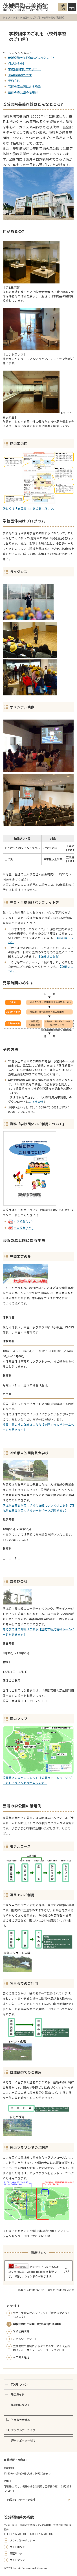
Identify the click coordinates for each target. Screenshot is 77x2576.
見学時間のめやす (20, 75)
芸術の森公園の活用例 (23, 92)
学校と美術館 (21, 2331)
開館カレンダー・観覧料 (21, 2499)
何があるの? (16, 63)
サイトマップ (17, 2560)
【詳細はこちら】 (49, 956)
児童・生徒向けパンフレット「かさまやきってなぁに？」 (41, 2314)
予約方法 (14, 80)
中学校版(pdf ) (21, 1228)
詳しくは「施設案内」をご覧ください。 (29, 508)
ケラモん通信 (21, 2357)
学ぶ (15, 17)
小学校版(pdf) (20, 1221)
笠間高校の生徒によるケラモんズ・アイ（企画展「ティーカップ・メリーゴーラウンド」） (41, 2348)
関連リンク (16, 2553)
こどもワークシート (25, 2339)
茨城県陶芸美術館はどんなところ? (31, 57)
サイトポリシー (18, 2547)
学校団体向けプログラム (24, 69)
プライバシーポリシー (22, 2540)
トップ (6, 17)
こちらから (36, 1101)
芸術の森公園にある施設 (24, 86)
